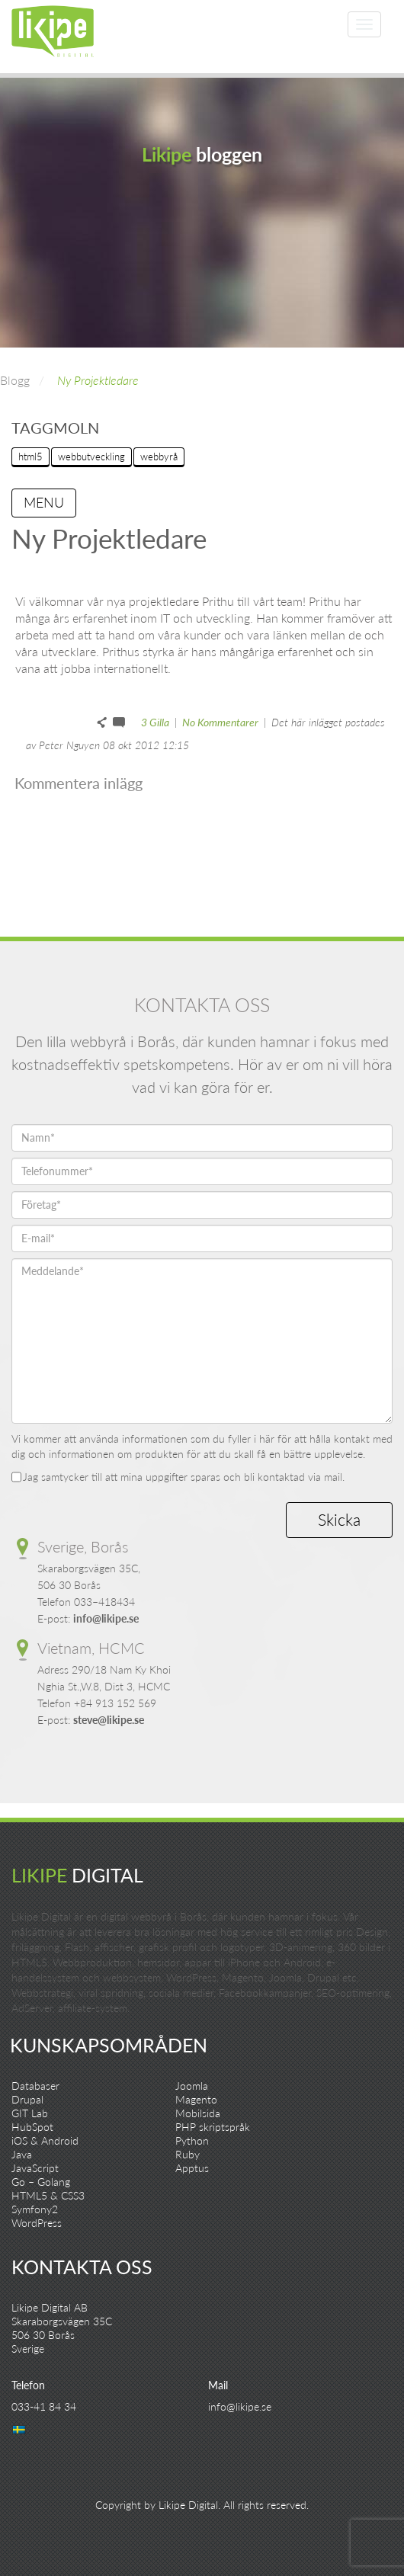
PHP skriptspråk (212, 2126)
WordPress (36, 2222)
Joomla (191, 2085)
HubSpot (32, 2126)
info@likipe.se (106, 1618)
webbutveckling (91, 456)
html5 (30, 456)
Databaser (35, 2085)
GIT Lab (29, 2113)
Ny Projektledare (98, 380)
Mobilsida (197, 2113)
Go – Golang (40, 2181)
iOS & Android (45, 2140)
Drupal (27, 2099)
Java (21, 2154)
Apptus (192, 2167)
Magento (196, 2099)
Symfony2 (34, 2209)
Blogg (15, 380)
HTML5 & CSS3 (48, 2195)
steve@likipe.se (108, 1719)
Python (192, 2140)
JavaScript (35, 2167)
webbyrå (159, 456)
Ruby (187, 2154)
